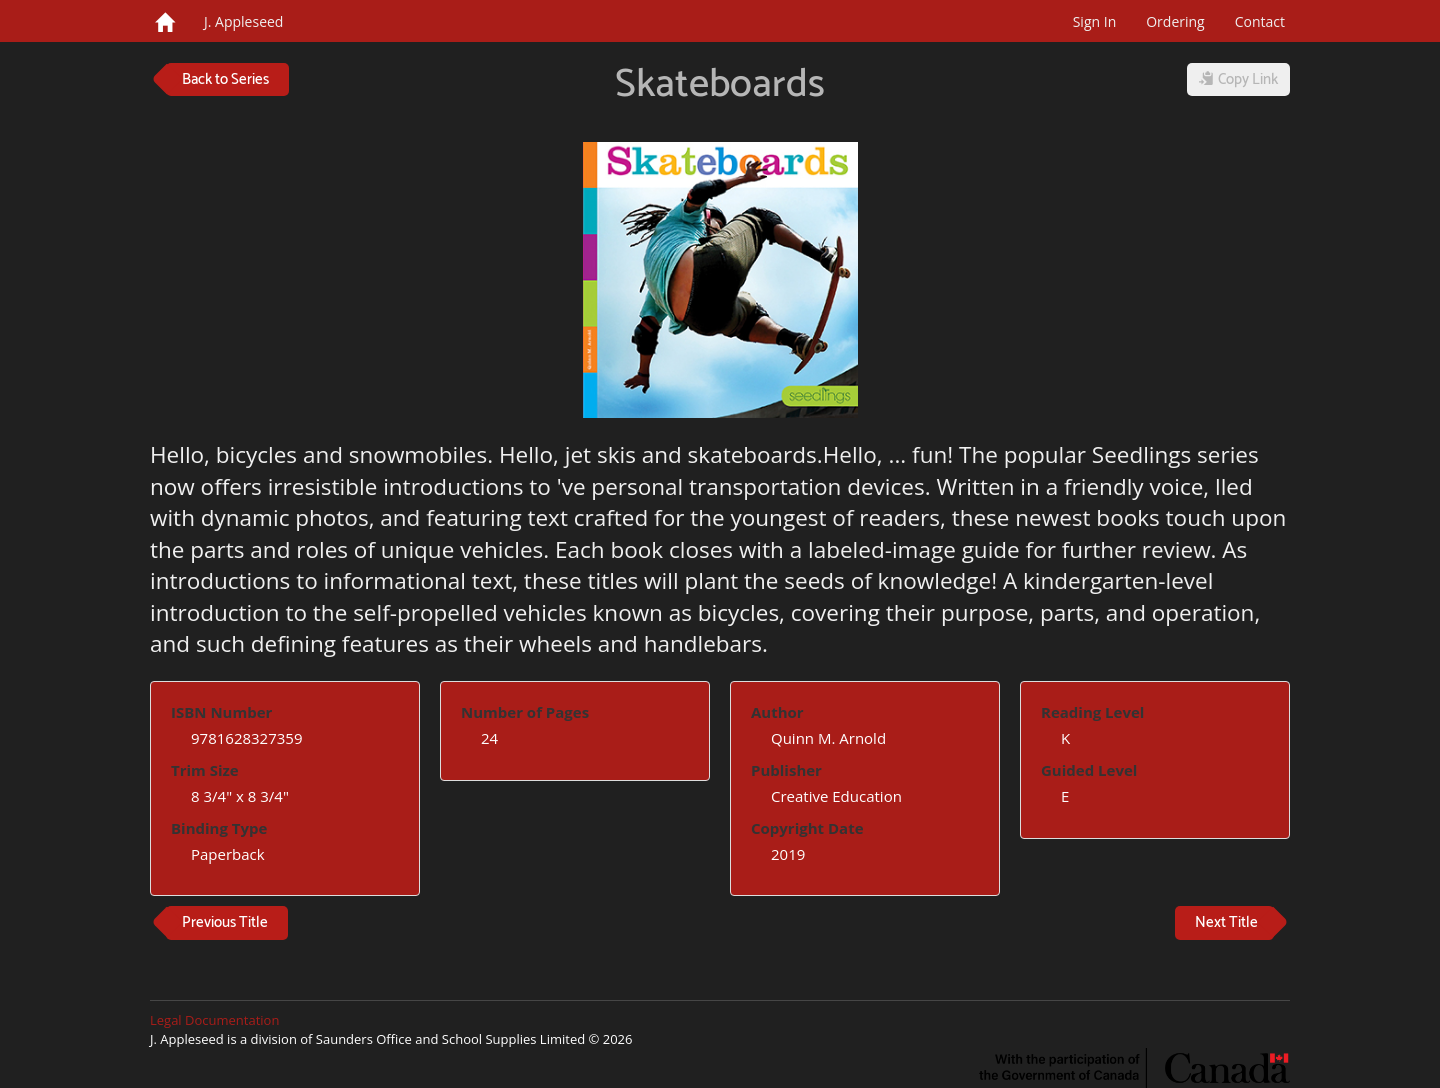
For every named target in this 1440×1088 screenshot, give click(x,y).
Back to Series (225, 79)
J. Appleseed (243, 21)
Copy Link (1238, 79)
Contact (1260, 21)
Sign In (1095, 21)
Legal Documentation (214, 1020)
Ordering (1175, 21)
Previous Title (225, 922)
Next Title (1226, 922)
